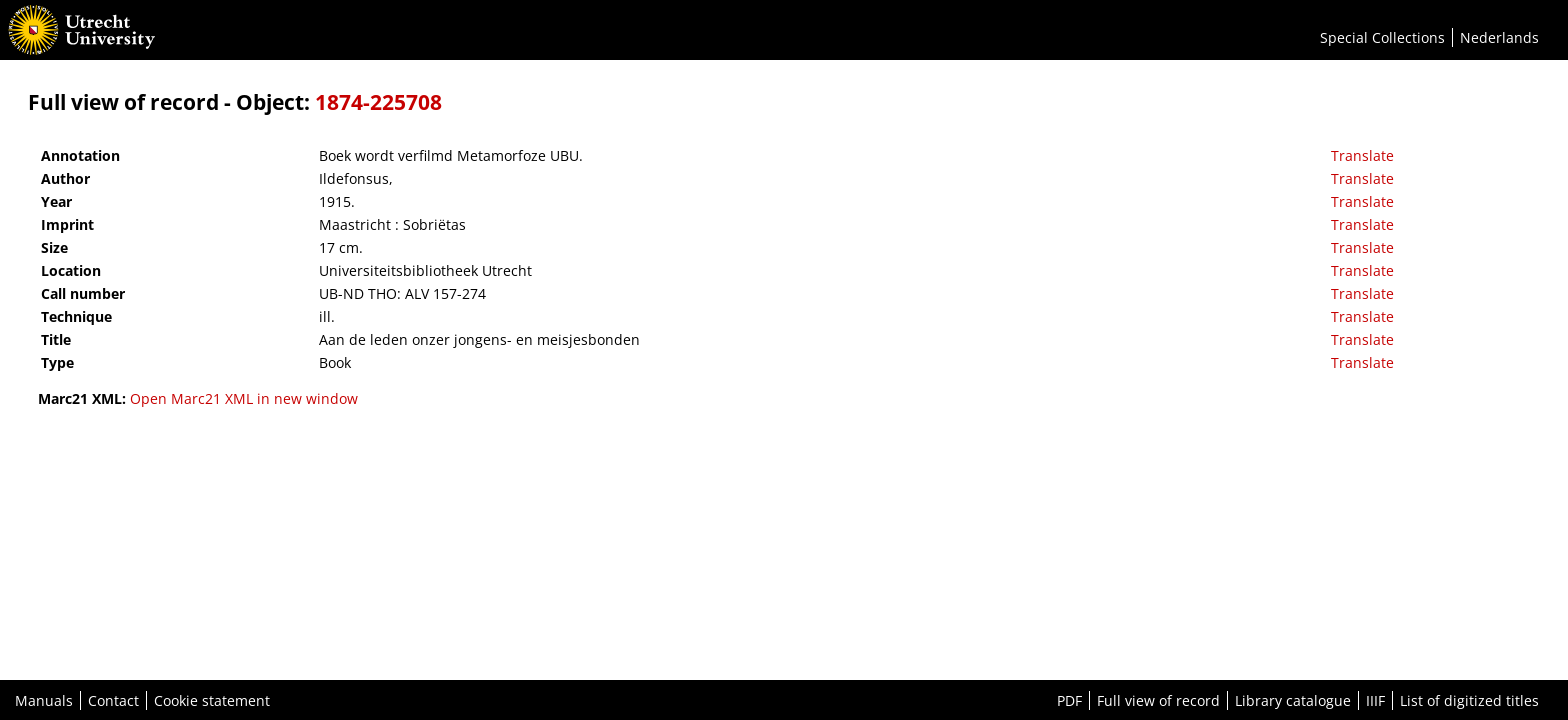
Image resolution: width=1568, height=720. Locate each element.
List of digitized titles (1469, 700)
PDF (1069, 700)
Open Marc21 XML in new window (244, 398)
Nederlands (1499, 37)
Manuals (44, 700)
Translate (1362, 155)
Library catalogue (1293, 700)
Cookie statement (212, 700)
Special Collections (1382, 37)
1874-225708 (378, 102)
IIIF (1375, 700)
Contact (113, 700)
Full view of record (1158, 700)
